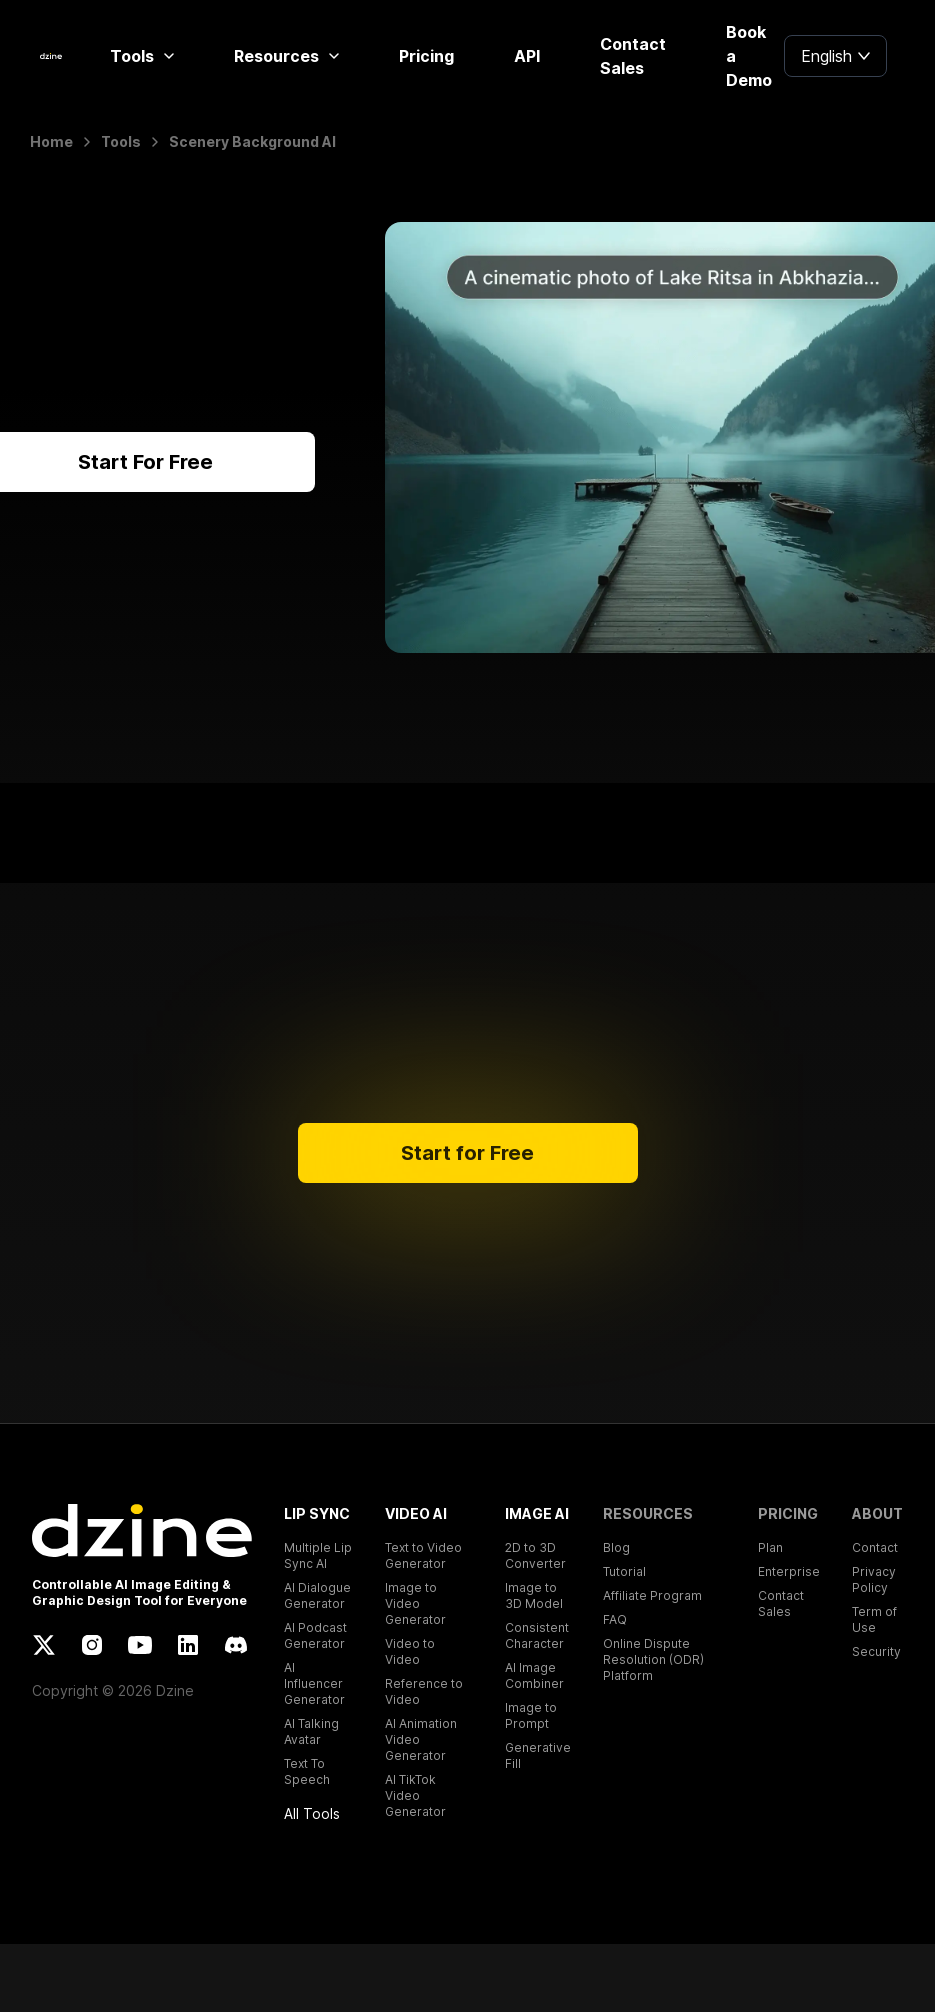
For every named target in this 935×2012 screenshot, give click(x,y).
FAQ (615, 1619)
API (527, 56)
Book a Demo (749, 56)
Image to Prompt (531, 1715)
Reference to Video (424, 1691)
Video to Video (410, 1651)
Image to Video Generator (415, 1603)
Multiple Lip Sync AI (318, 1555)
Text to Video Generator (423, 1555)
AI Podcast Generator (315, 1635)
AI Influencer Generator (314, 1683)
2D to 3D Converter (535, 1555)
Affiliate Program (652, 1595)
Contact (875, 1547)
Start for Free (467, 1153)
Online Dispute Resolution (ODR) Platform (653, 1659)
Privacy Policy (874, 1579)
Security (876, 1651)
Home (51, 141)
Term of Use (874, 1619)
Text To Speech (307, 1771)
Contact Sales (633, 56)
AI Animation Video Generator (421, 1739)
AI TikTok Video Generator (415, 1795)
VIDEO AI (416, 1513)
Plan (770, 1547)
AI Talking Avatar (311, 1731)
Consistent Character (537, 1635)
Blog (616, 1547)
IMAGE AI (537, 1513)
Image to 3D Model (534, 1595)
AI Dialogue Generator (317, 1595)
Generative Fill (538, 1755)
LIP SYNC (317, 1513)
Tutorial (624, 1571)
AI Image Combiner (534, 1675)
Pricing (426, 56)
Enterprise (789, 1571)
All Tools (312, 1813)
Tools (142, 56)
